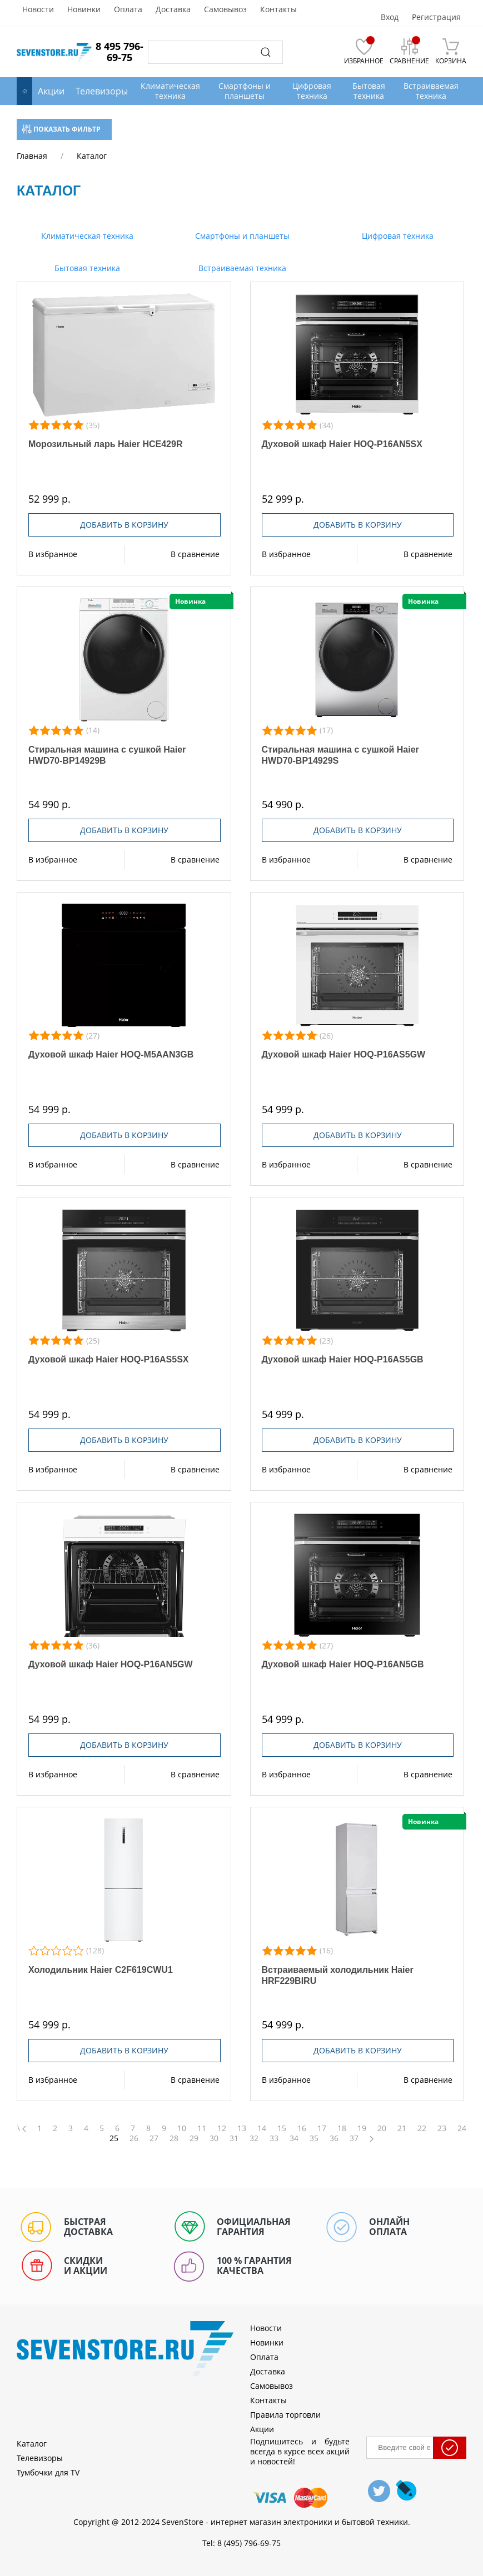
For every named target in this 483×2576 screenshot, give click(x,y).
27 (154, 2138)
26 (134, 2138)
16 (301, 2128)
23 (441, 2128)
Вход (390, 17)
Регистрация (436, 17)
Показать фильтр (61, 129)
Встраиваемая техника (241, 268)
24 (461, 2128)
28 (174, 2138)
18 (341, 2128)
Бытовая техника (86, 268)
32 (254, 2138)
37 (354, 2138)
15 (281, 2128)
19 (361, 2128)
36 (334, 2138)
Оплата (128, 9)
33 (274, 2138)
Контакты (278, 9)
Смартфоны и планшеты (241, 235)
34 (294, 2138)
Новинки (84, 9)
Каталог (32, 2443)
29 (194, 2138)
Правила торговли (285, 2414)
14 (261, 2128)
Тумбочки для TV (48, 2472)
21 (401, 2128)
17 (321, 2128)
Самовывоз (225, 9)
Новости (38, 9)
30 (214, 2138)
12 (221, 2128)
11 (201, 2128)
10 (181, 2128)
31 (234, 2138)
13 (241, 2128)
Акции (51, 91)
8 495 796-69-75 (119, 51)
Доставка (173, 9)
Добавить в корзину (124, 524)
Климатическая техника (86, 235)
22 (421, 2128)
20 (381, 2128)
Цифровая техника (397, 235)
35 (314, 2138)
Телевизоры (102, 91)
